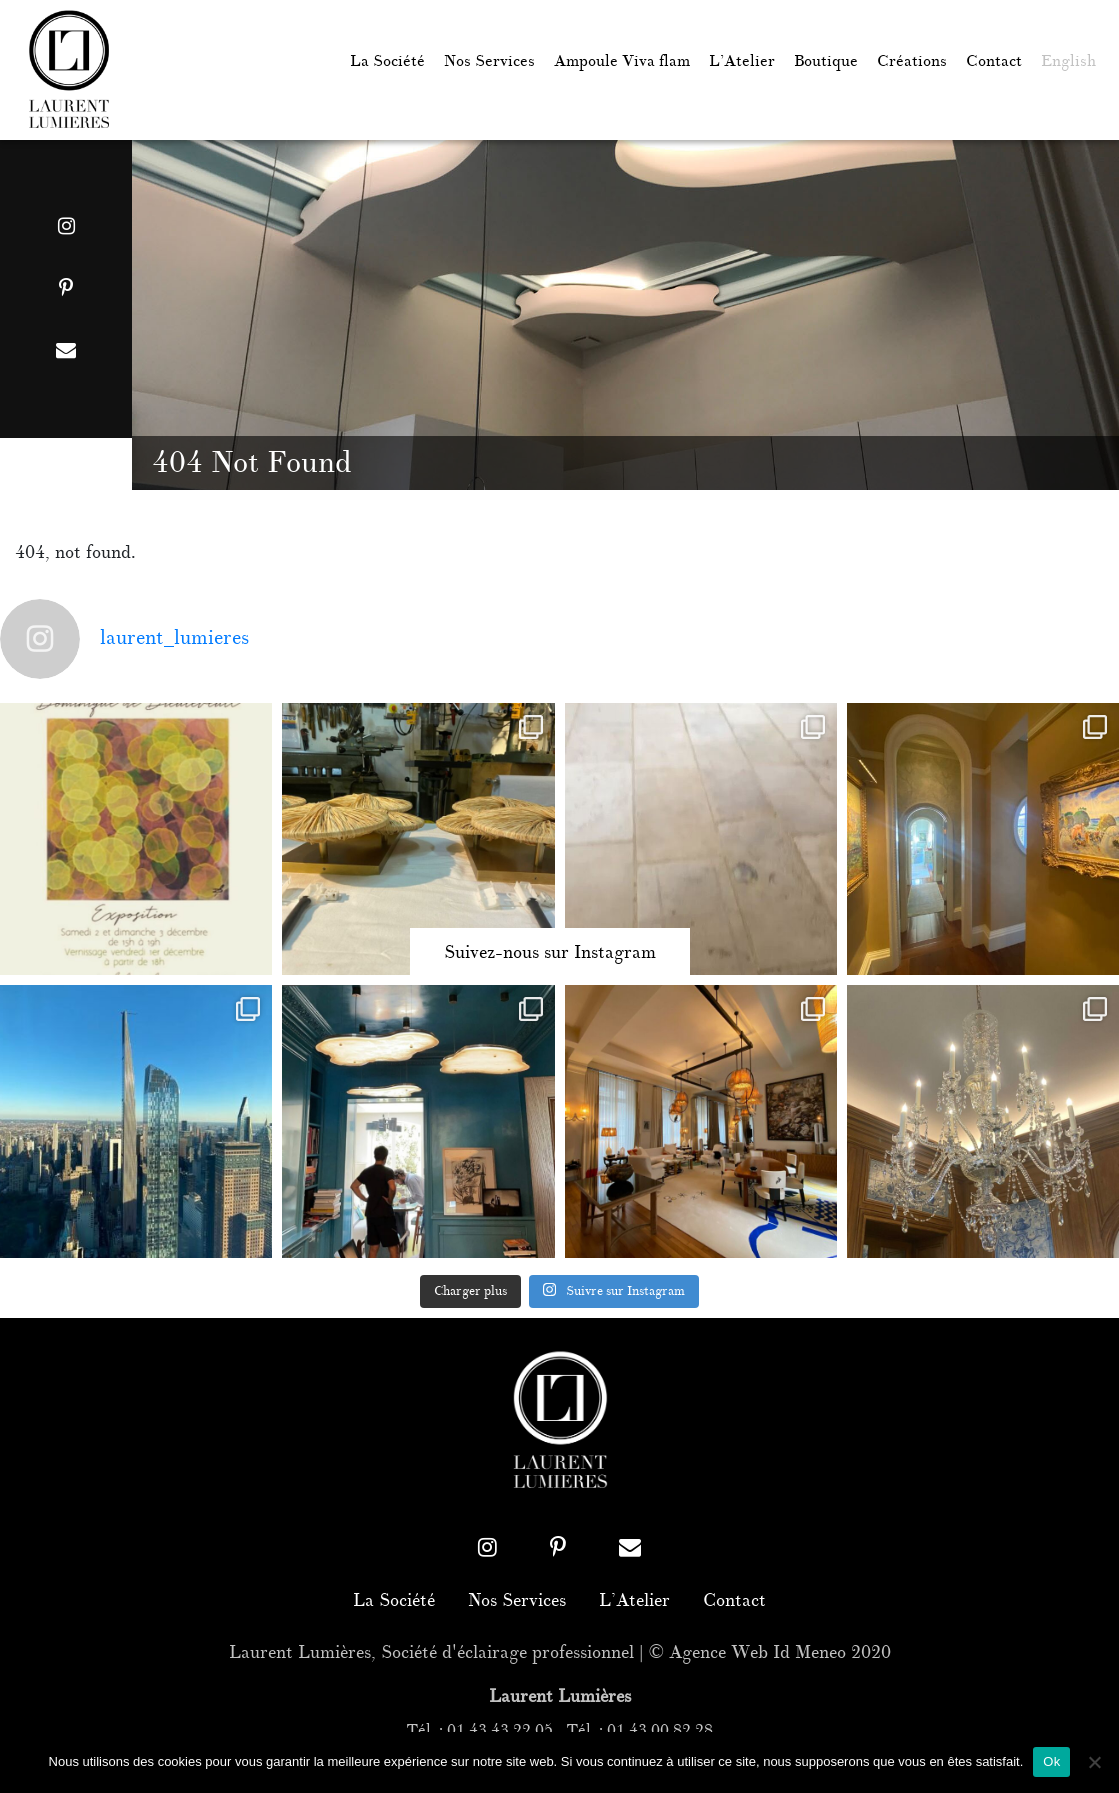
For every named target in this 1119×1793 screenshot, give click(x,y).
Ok (1051, 1761)
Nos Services (489, 61)
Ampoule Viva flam (622, 61)
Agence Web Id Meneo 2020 (780, 1653)
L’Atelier (742, 61)
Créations (912, 61)
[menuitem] (1068, 62)
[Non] (1094, 1762)
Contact (994, 61)
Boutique (826, 61)
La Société (387, 61)
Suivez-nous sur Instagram (550, 953)
